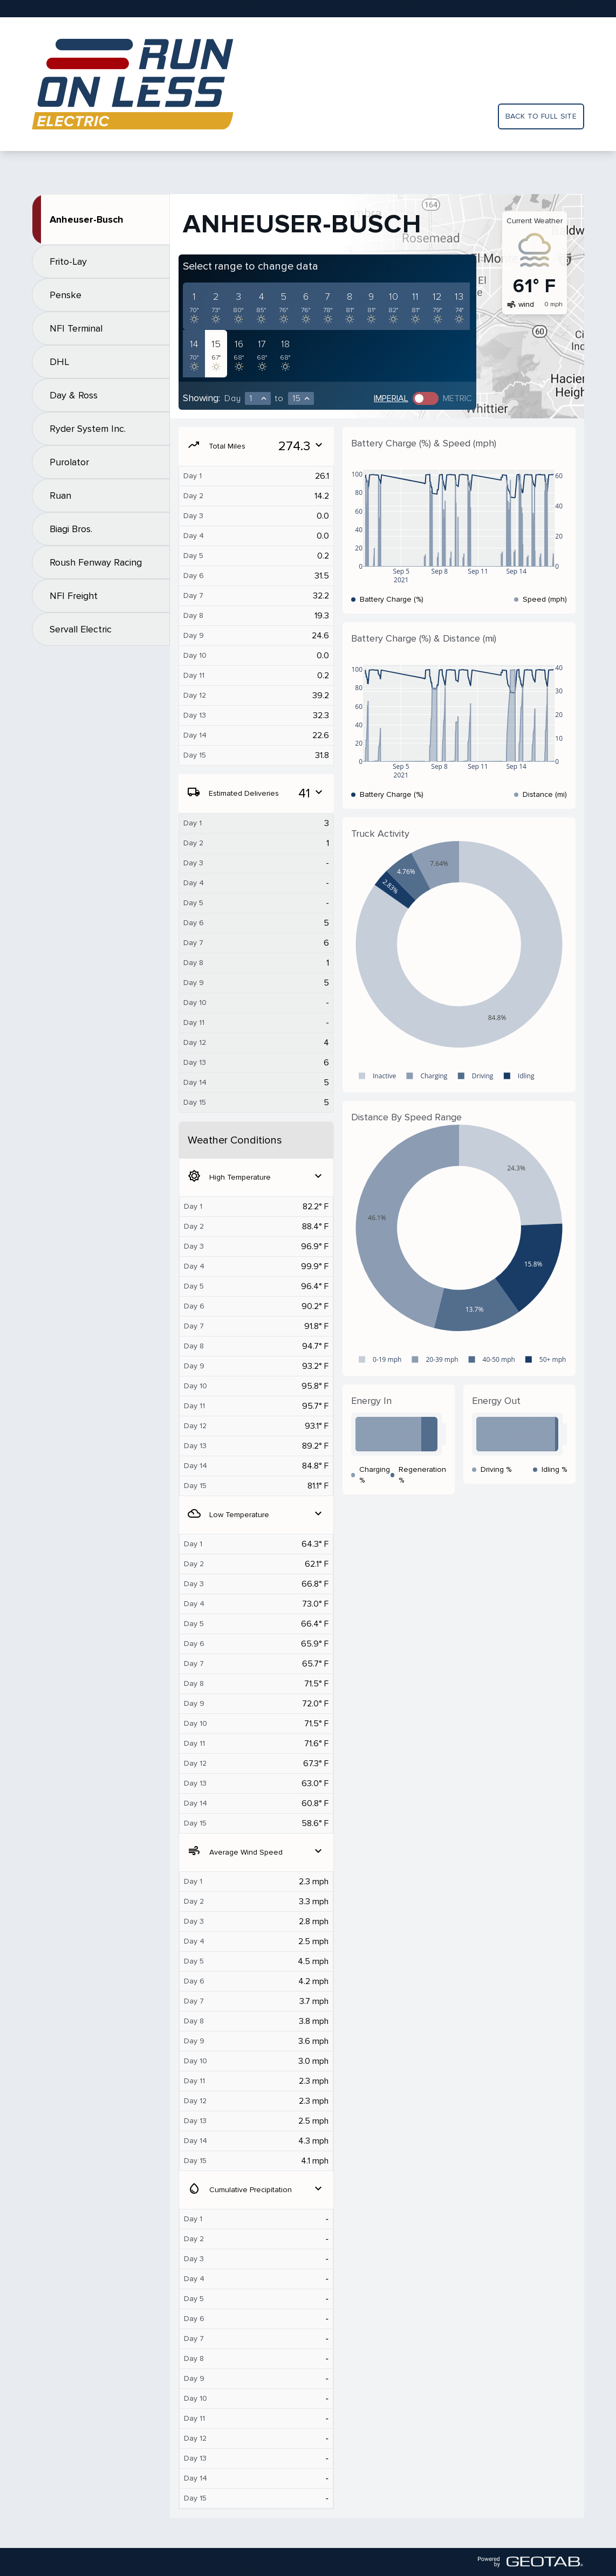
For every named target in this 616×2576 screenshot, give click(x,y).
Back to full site (541, 116)
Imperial (391, 398)
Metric (457, 398)
